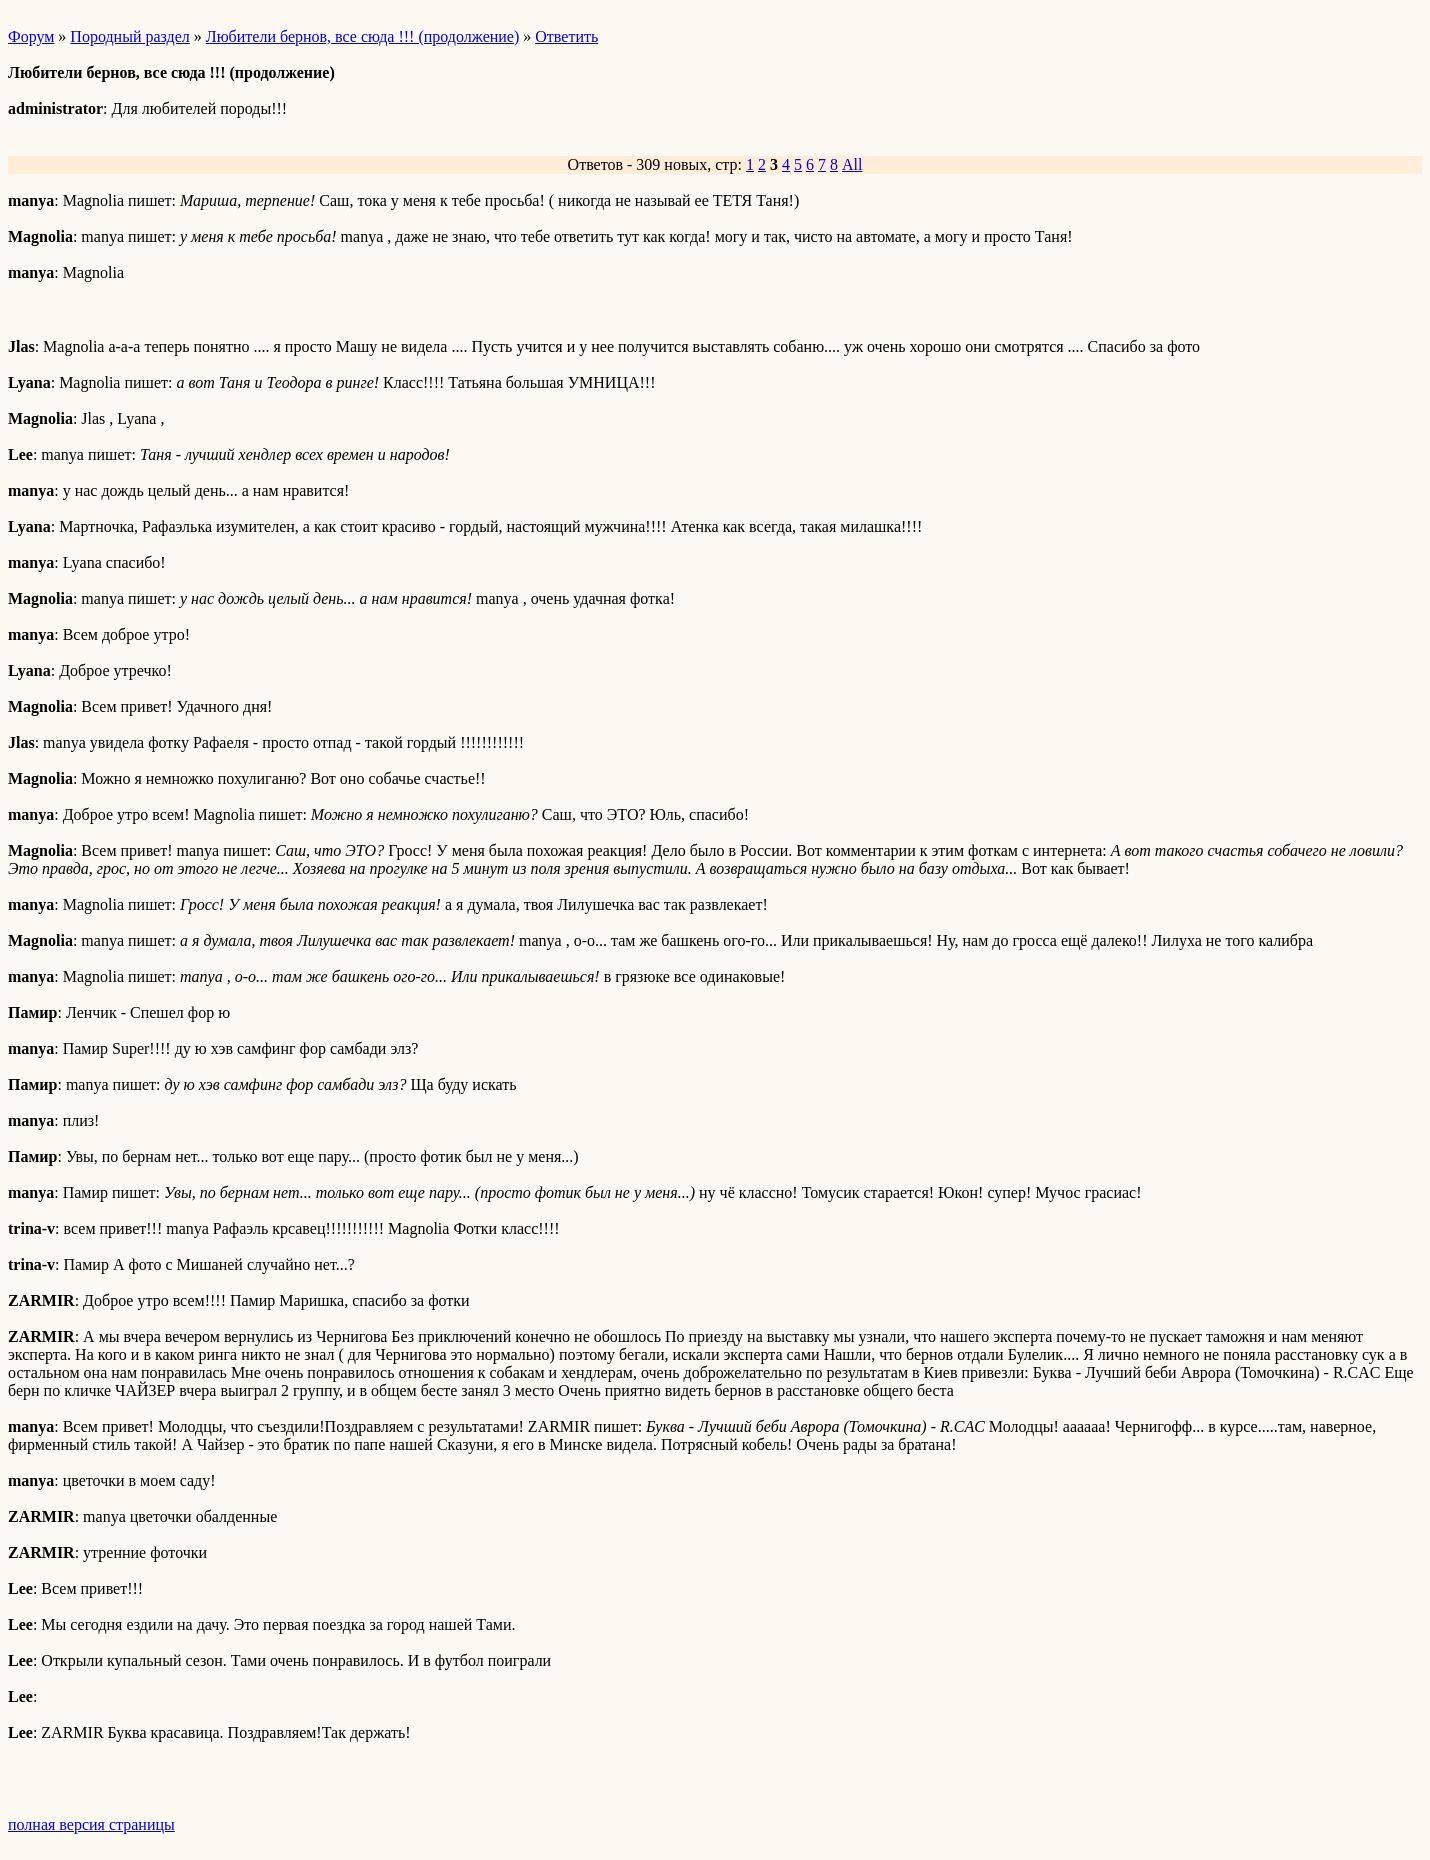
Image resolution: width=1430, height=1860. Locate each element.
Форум (31, 36)
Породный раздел (129, 36)
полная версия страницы (91, 1824)
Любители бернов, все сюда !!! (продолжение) (362, 36)
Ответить (566, 36)
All (852, 164)
